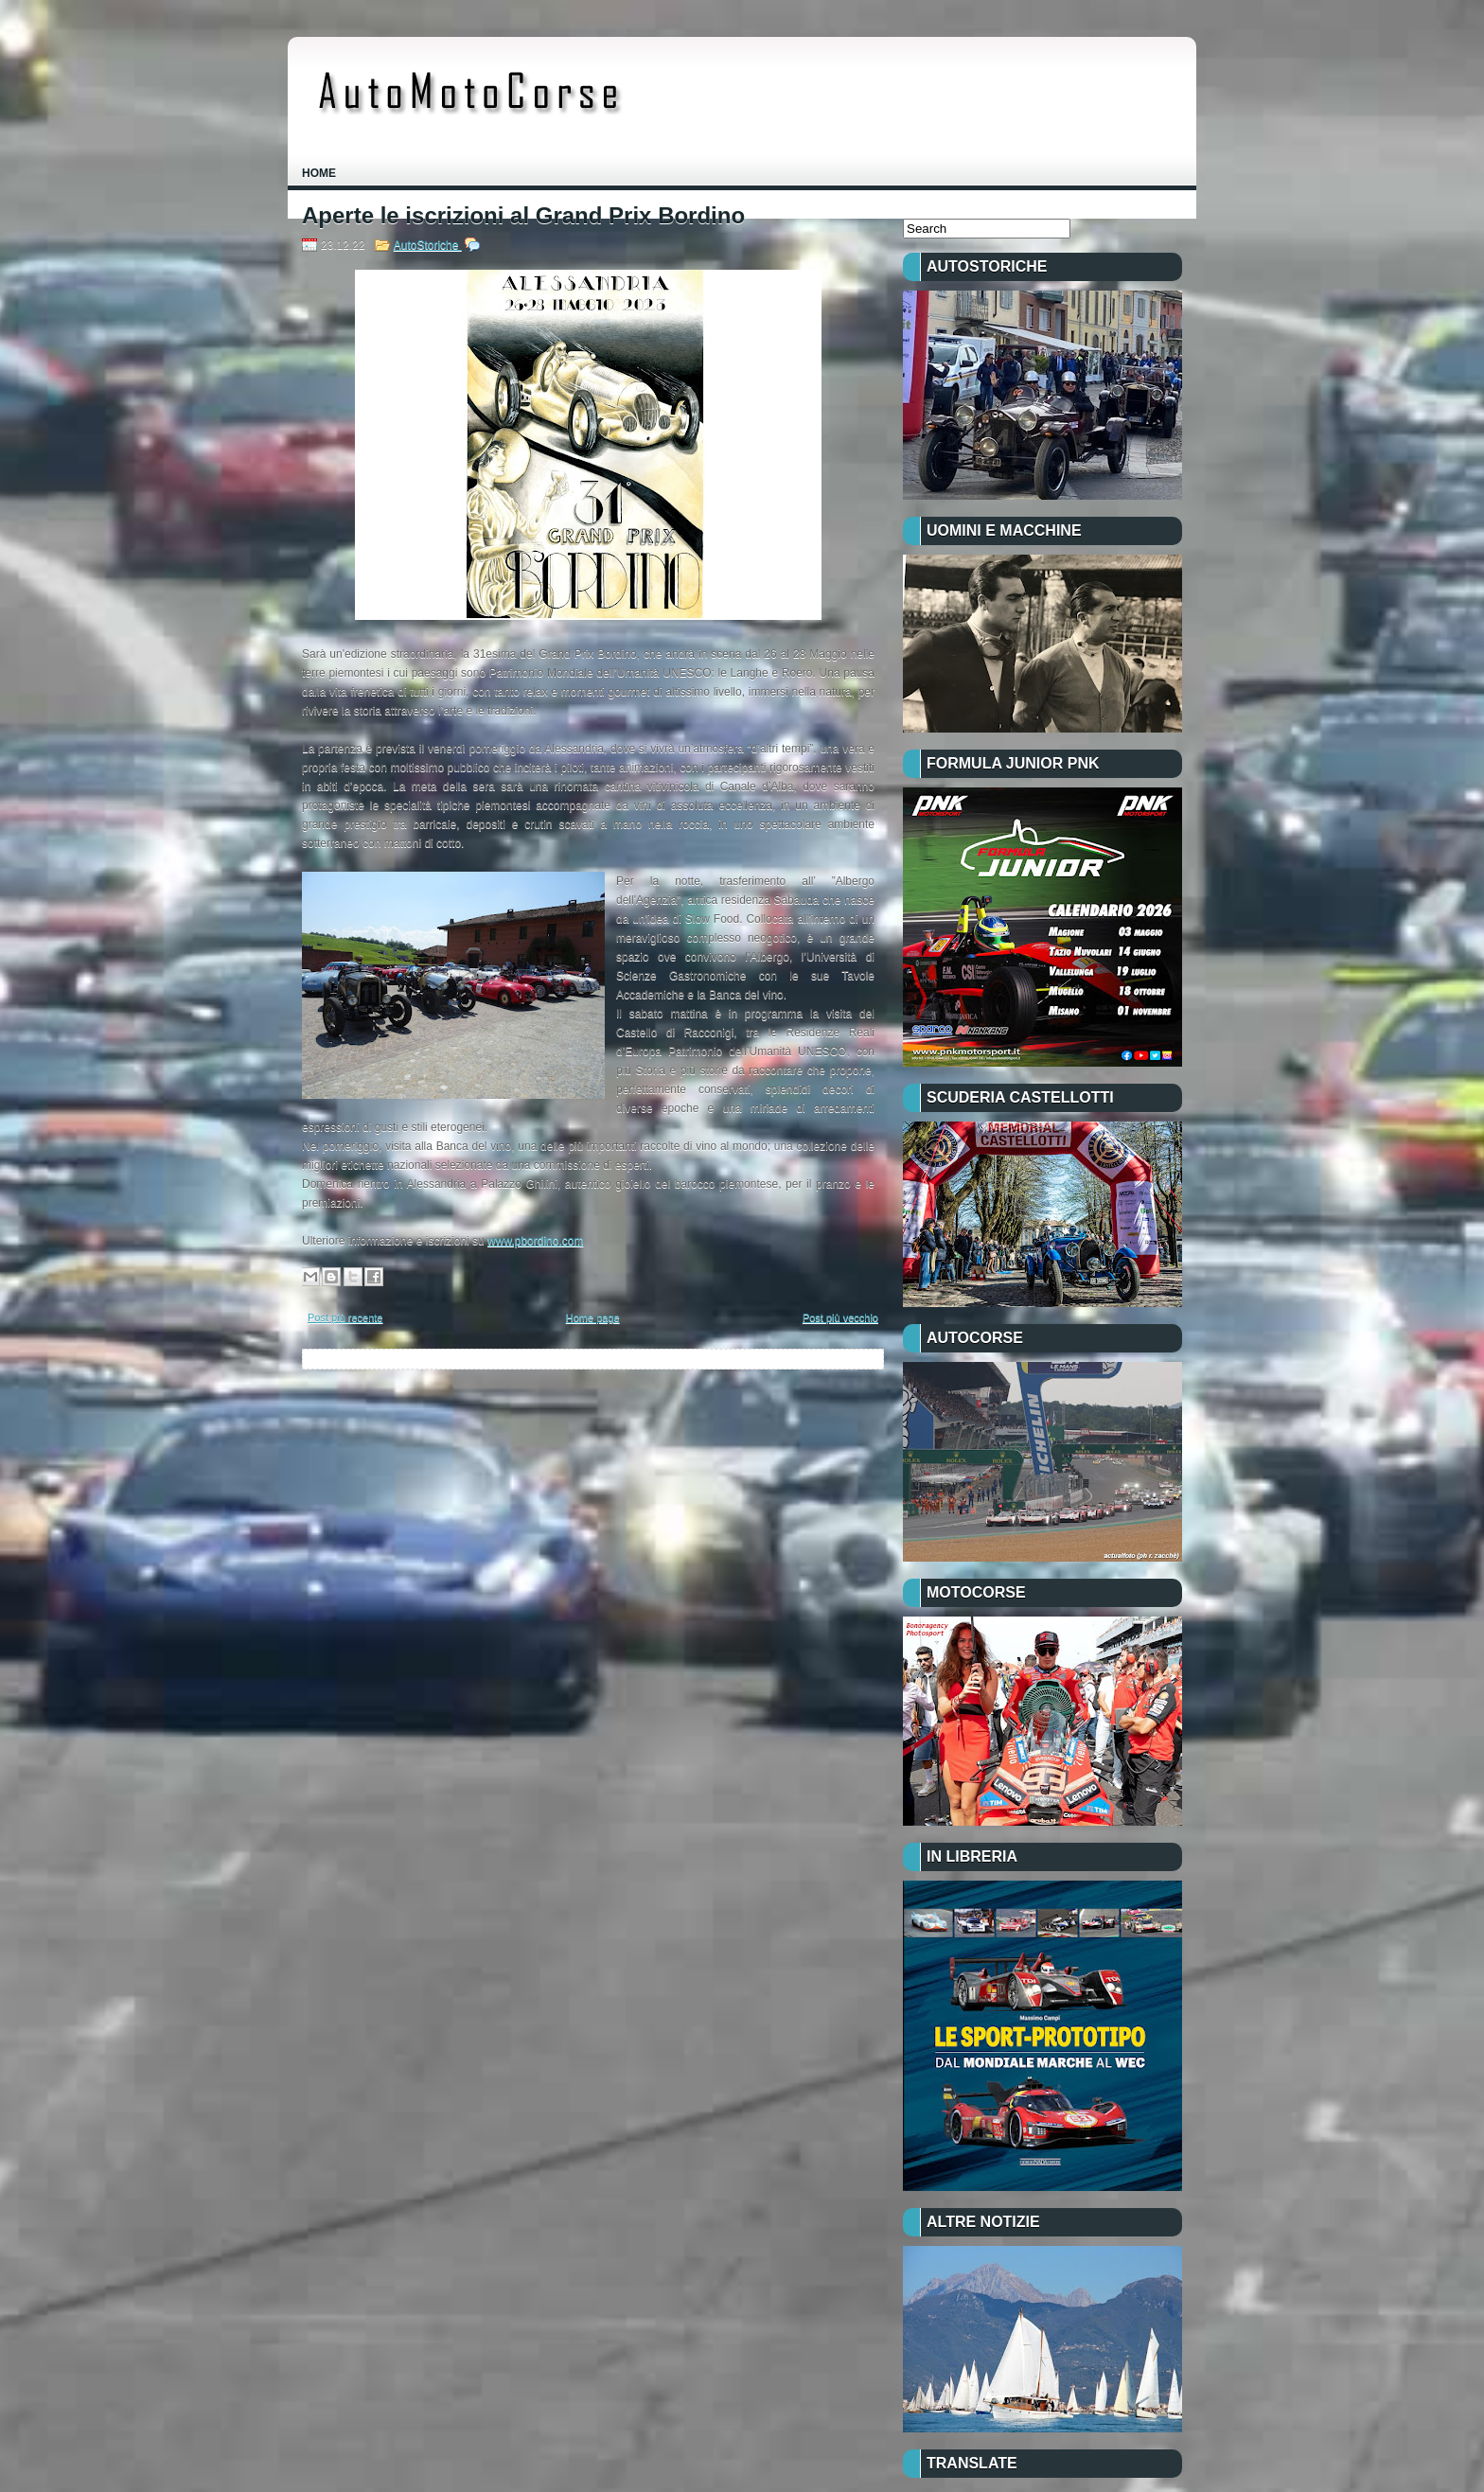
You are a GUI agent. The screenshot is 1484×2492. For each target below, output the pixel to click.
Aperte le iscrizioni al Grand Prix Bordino (523, 215)
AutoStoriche (428, 245)
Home (319, 173)
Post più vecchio (840, 1317)
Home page (593, 1317)
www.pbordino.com (535, 1240)
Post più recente (345, 1317)
